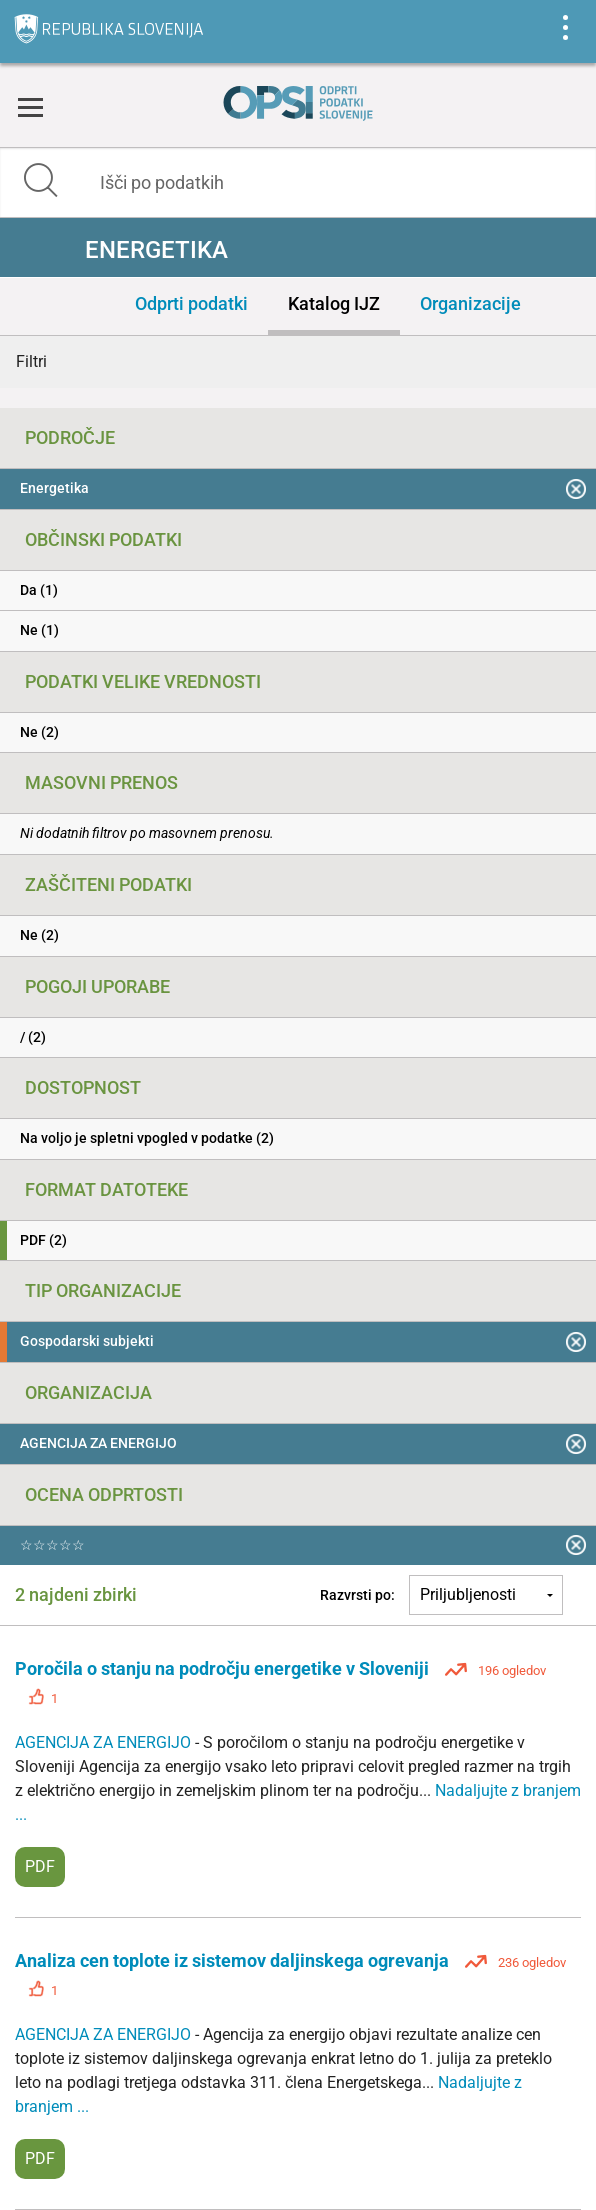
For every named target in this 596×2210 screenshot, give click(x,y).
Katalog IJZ (334, 303)
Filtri (31, 361)
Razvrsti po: (357, 1595)
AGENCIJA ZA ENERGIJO (105, 1742)
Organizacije (470, 303)
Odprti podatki (191, 303)
